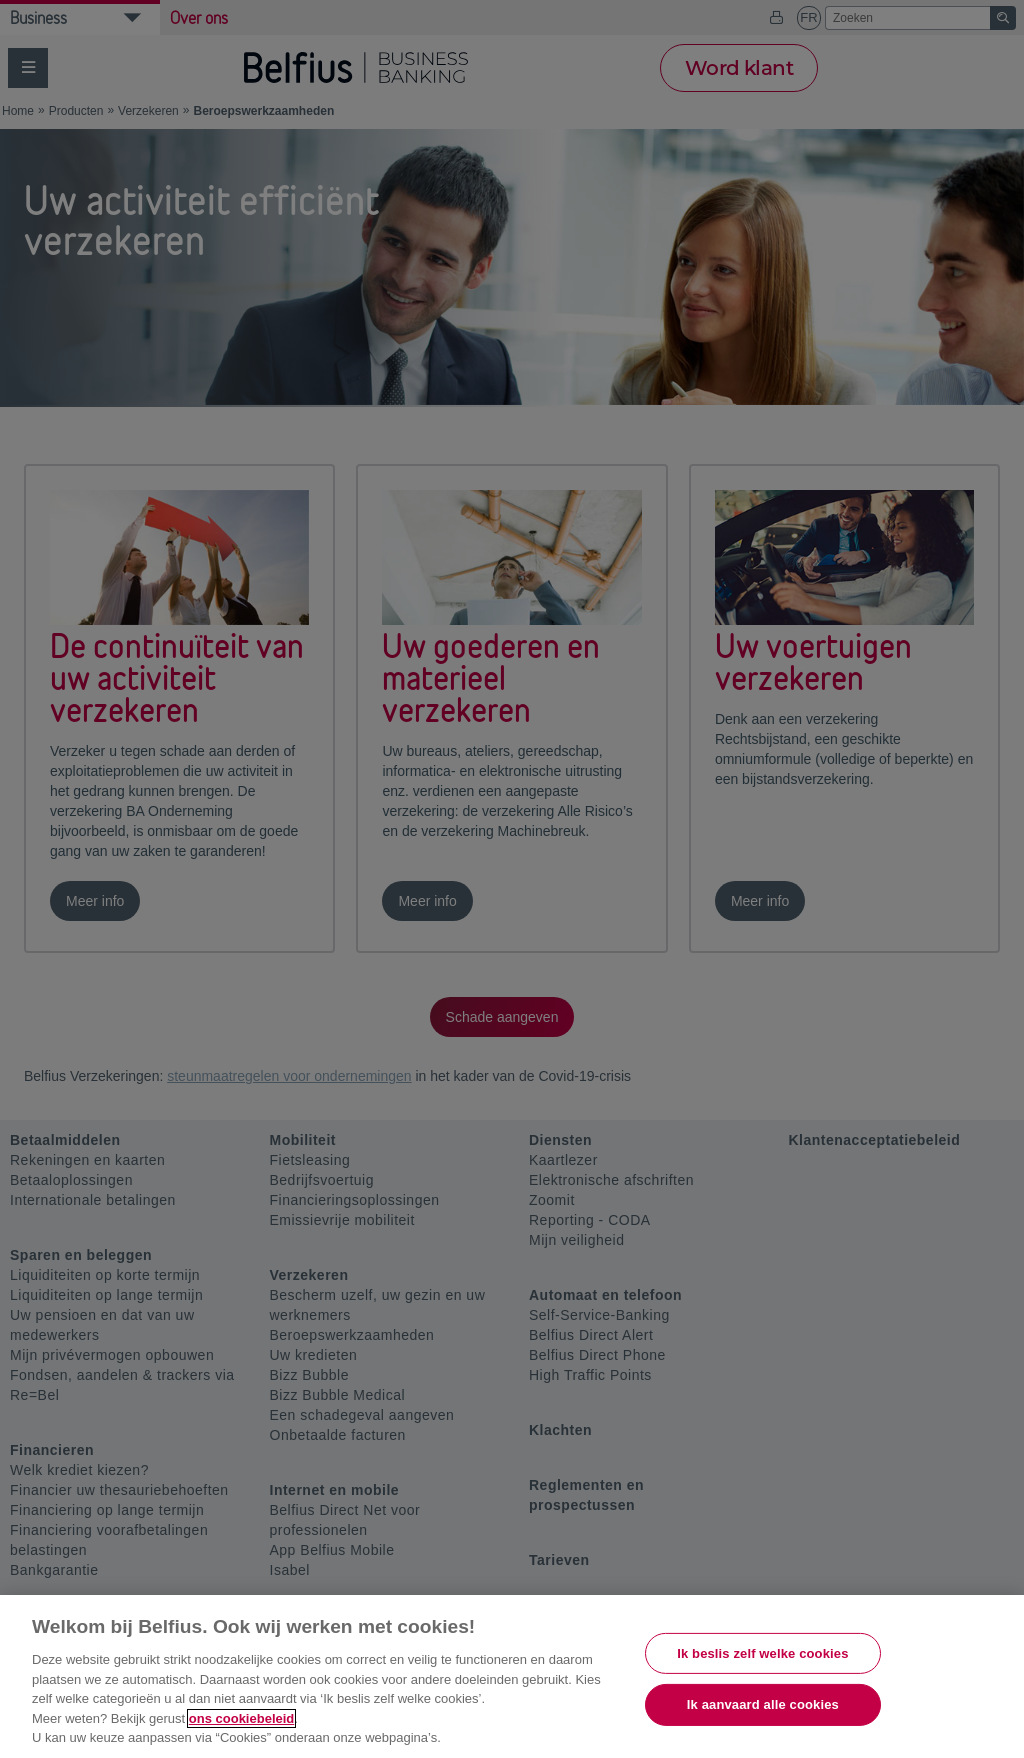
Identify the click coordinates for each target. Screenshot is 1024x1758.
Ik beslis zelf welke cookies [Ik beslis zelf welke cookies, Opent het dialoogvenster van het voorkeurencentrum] (762, 1653)
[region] (512, 1676)
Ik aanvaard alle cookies (763, 1704)
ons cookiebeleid (241, 1718)
